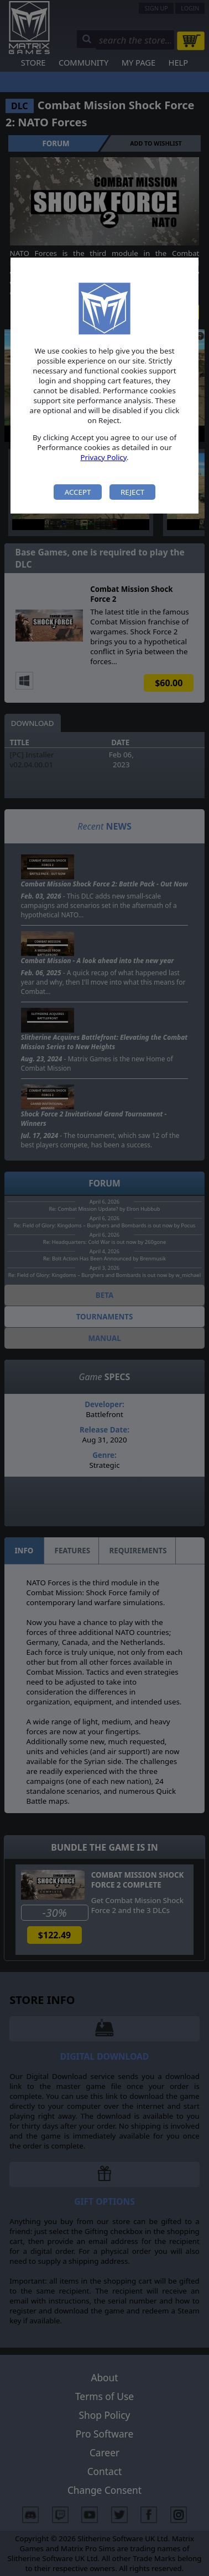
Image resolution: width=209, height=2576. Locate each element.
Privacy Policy (103, 457)
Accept (78, 492)
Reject (132, 492)
